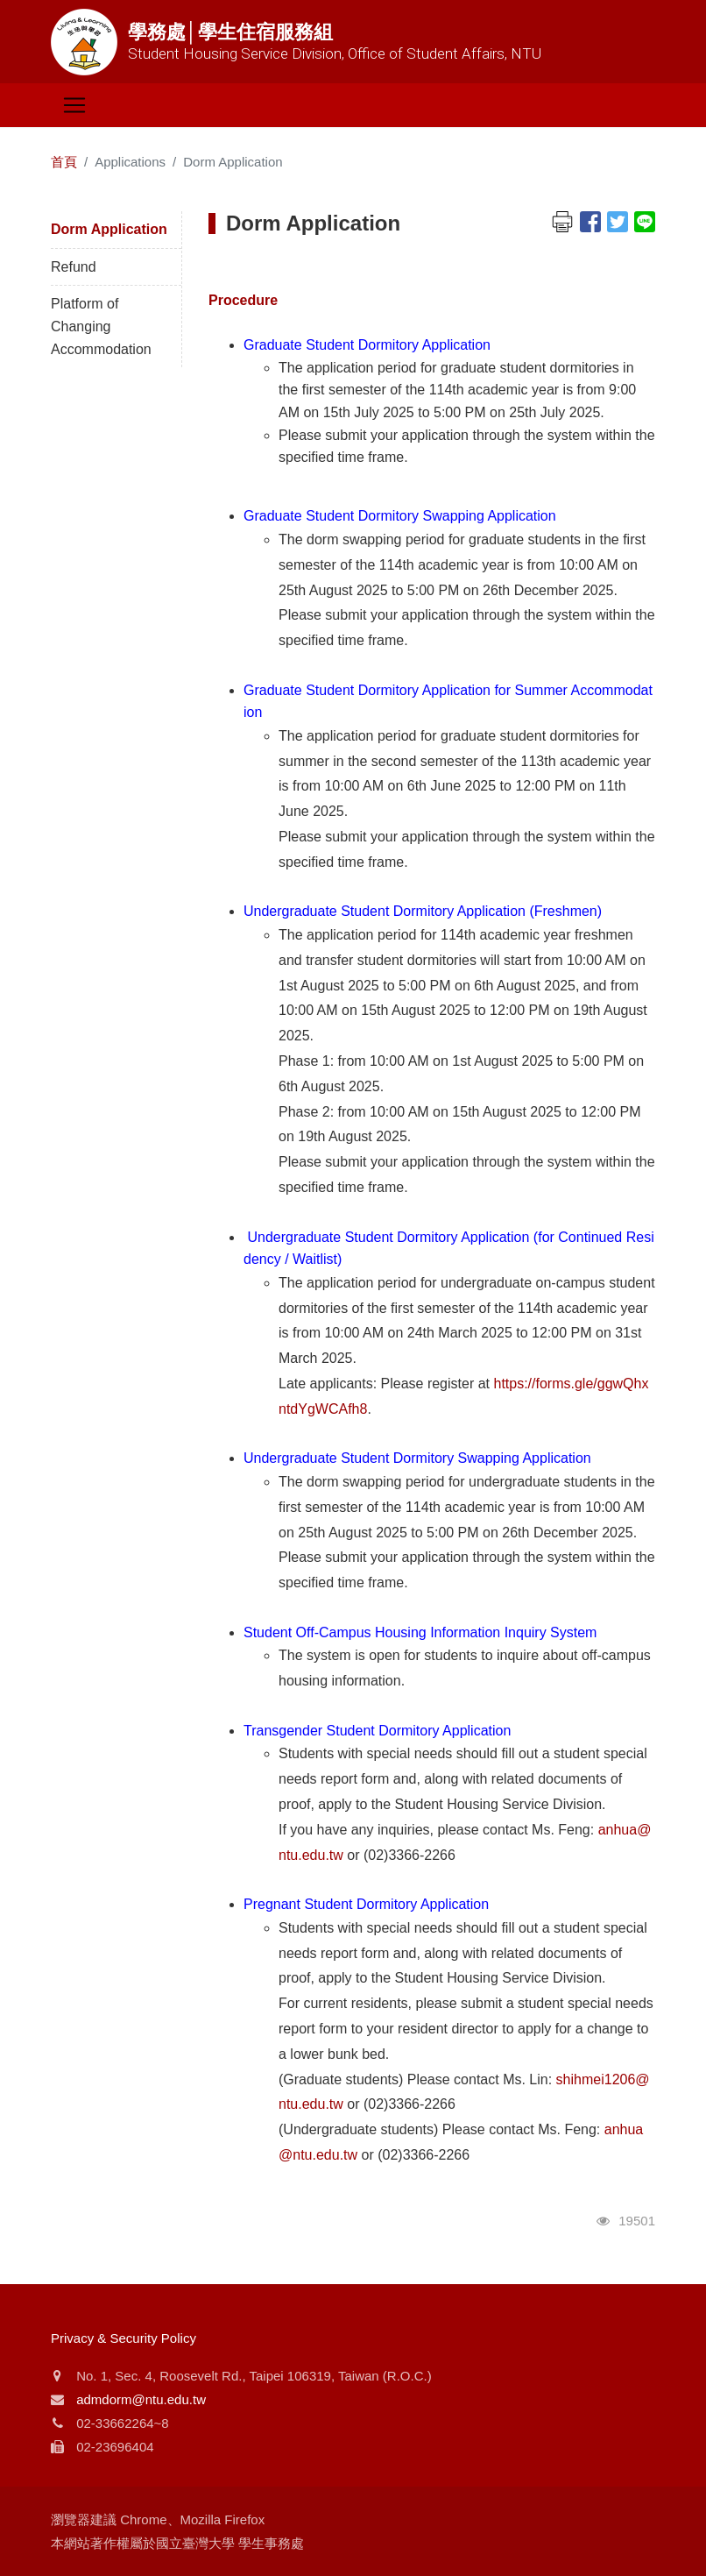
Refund (73, 266)
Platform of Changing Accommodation (101, 326)
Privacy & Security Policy (123, 2338)
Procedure (243, 300)
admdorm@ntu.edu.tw (141, 2399)
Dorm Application (109, 229)
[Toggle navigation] (74, 105)
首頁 (64, 161)
